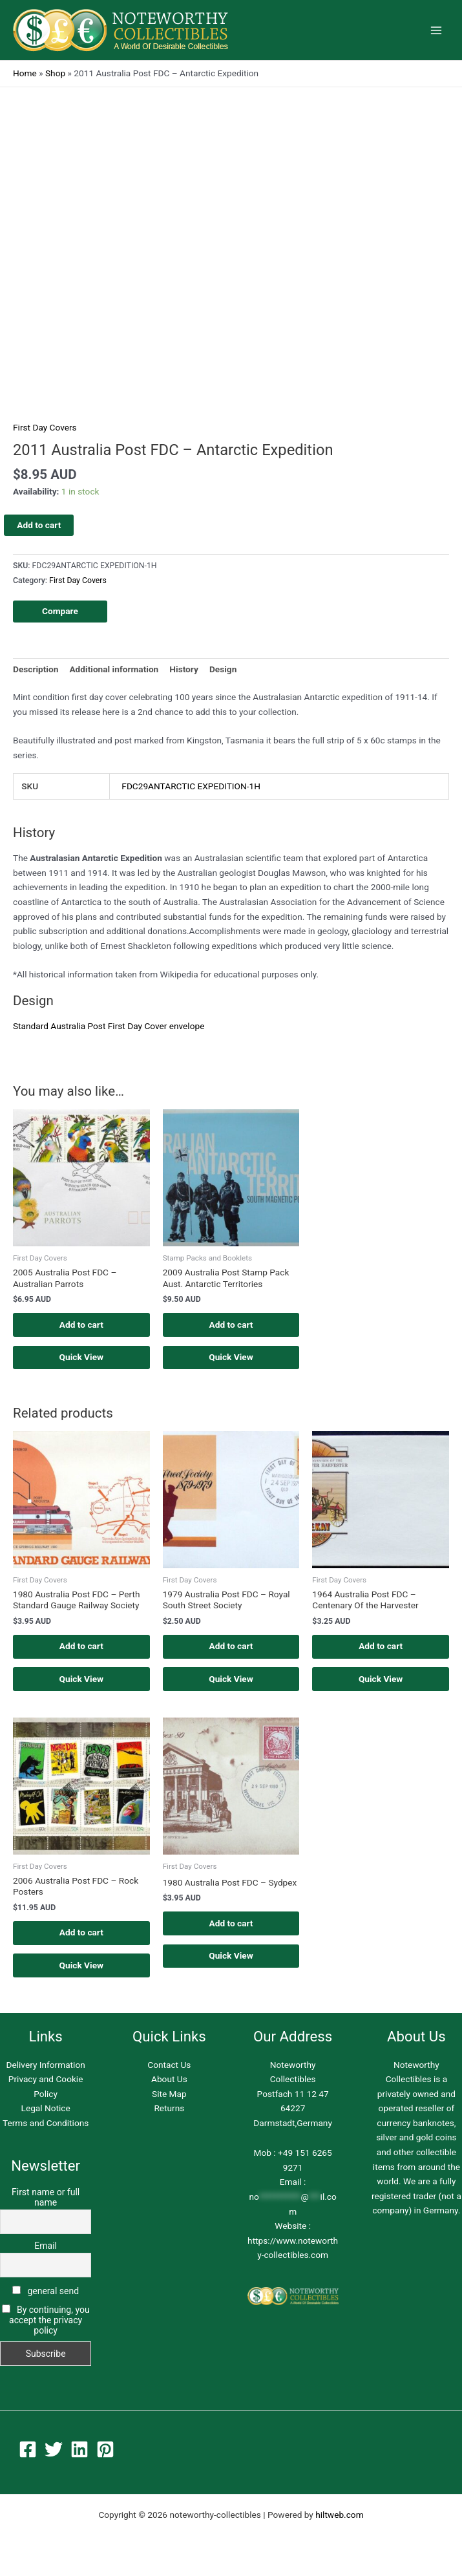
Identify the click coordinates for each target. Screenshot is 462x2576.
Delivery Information (45, 2068)
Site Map (169, 2097)
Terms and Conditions (46, 2127)
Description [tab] (35, 669)
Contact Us (169, 2068)
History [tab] (183, 669)
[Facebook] (28, 2453)
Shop (55, 73)
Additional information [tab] (113, 669)
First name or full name (45, 2201)
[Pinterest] (105, 2453)
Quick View (81, 1358)
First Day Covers (45, 427)
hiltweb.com (339, 2518)
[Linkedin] (79, 2453)
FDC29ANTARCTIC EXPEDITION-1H (190, 786)
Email (45, 2249)
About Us (169, 2083)
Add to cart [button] (81, 1324)
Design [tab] (222, 669)
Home (25, 73)
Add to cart (39, 525)
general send (45, 2295)
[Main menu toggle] (436, 30)
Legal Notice (45, 2112)
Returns (169, 2112)
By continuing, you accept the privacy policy (49, 2323)
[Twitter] (54, 2453)
